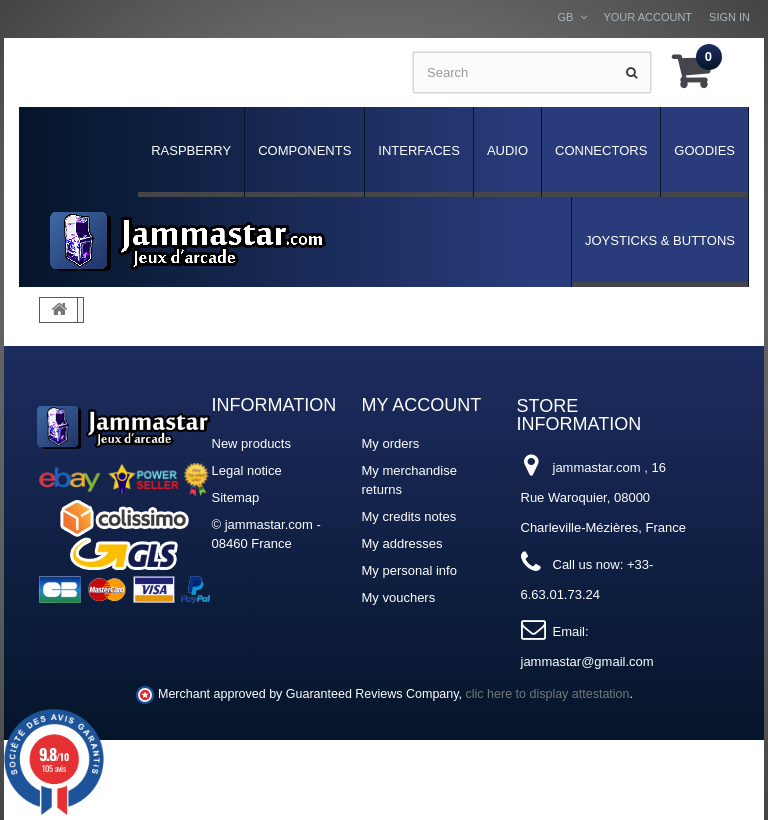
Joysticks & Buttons (660, 240)
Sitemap (236, 497)
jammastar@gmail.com (587, 661)
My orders (391, 443)
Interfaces (419, 150)
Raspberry (191, 150)
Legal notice (247, 470)
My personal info (409, 570)
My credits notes (409, 516)
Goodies (704, 150)
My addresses (402, 543)
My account (422, 405)
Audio (507, 150)
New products (251, 443)
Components (304, 150)
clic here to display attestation (548, 694)
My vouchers (399, 597)
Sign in (729, 17)
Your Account (647, 17)
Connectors (601, 150)
